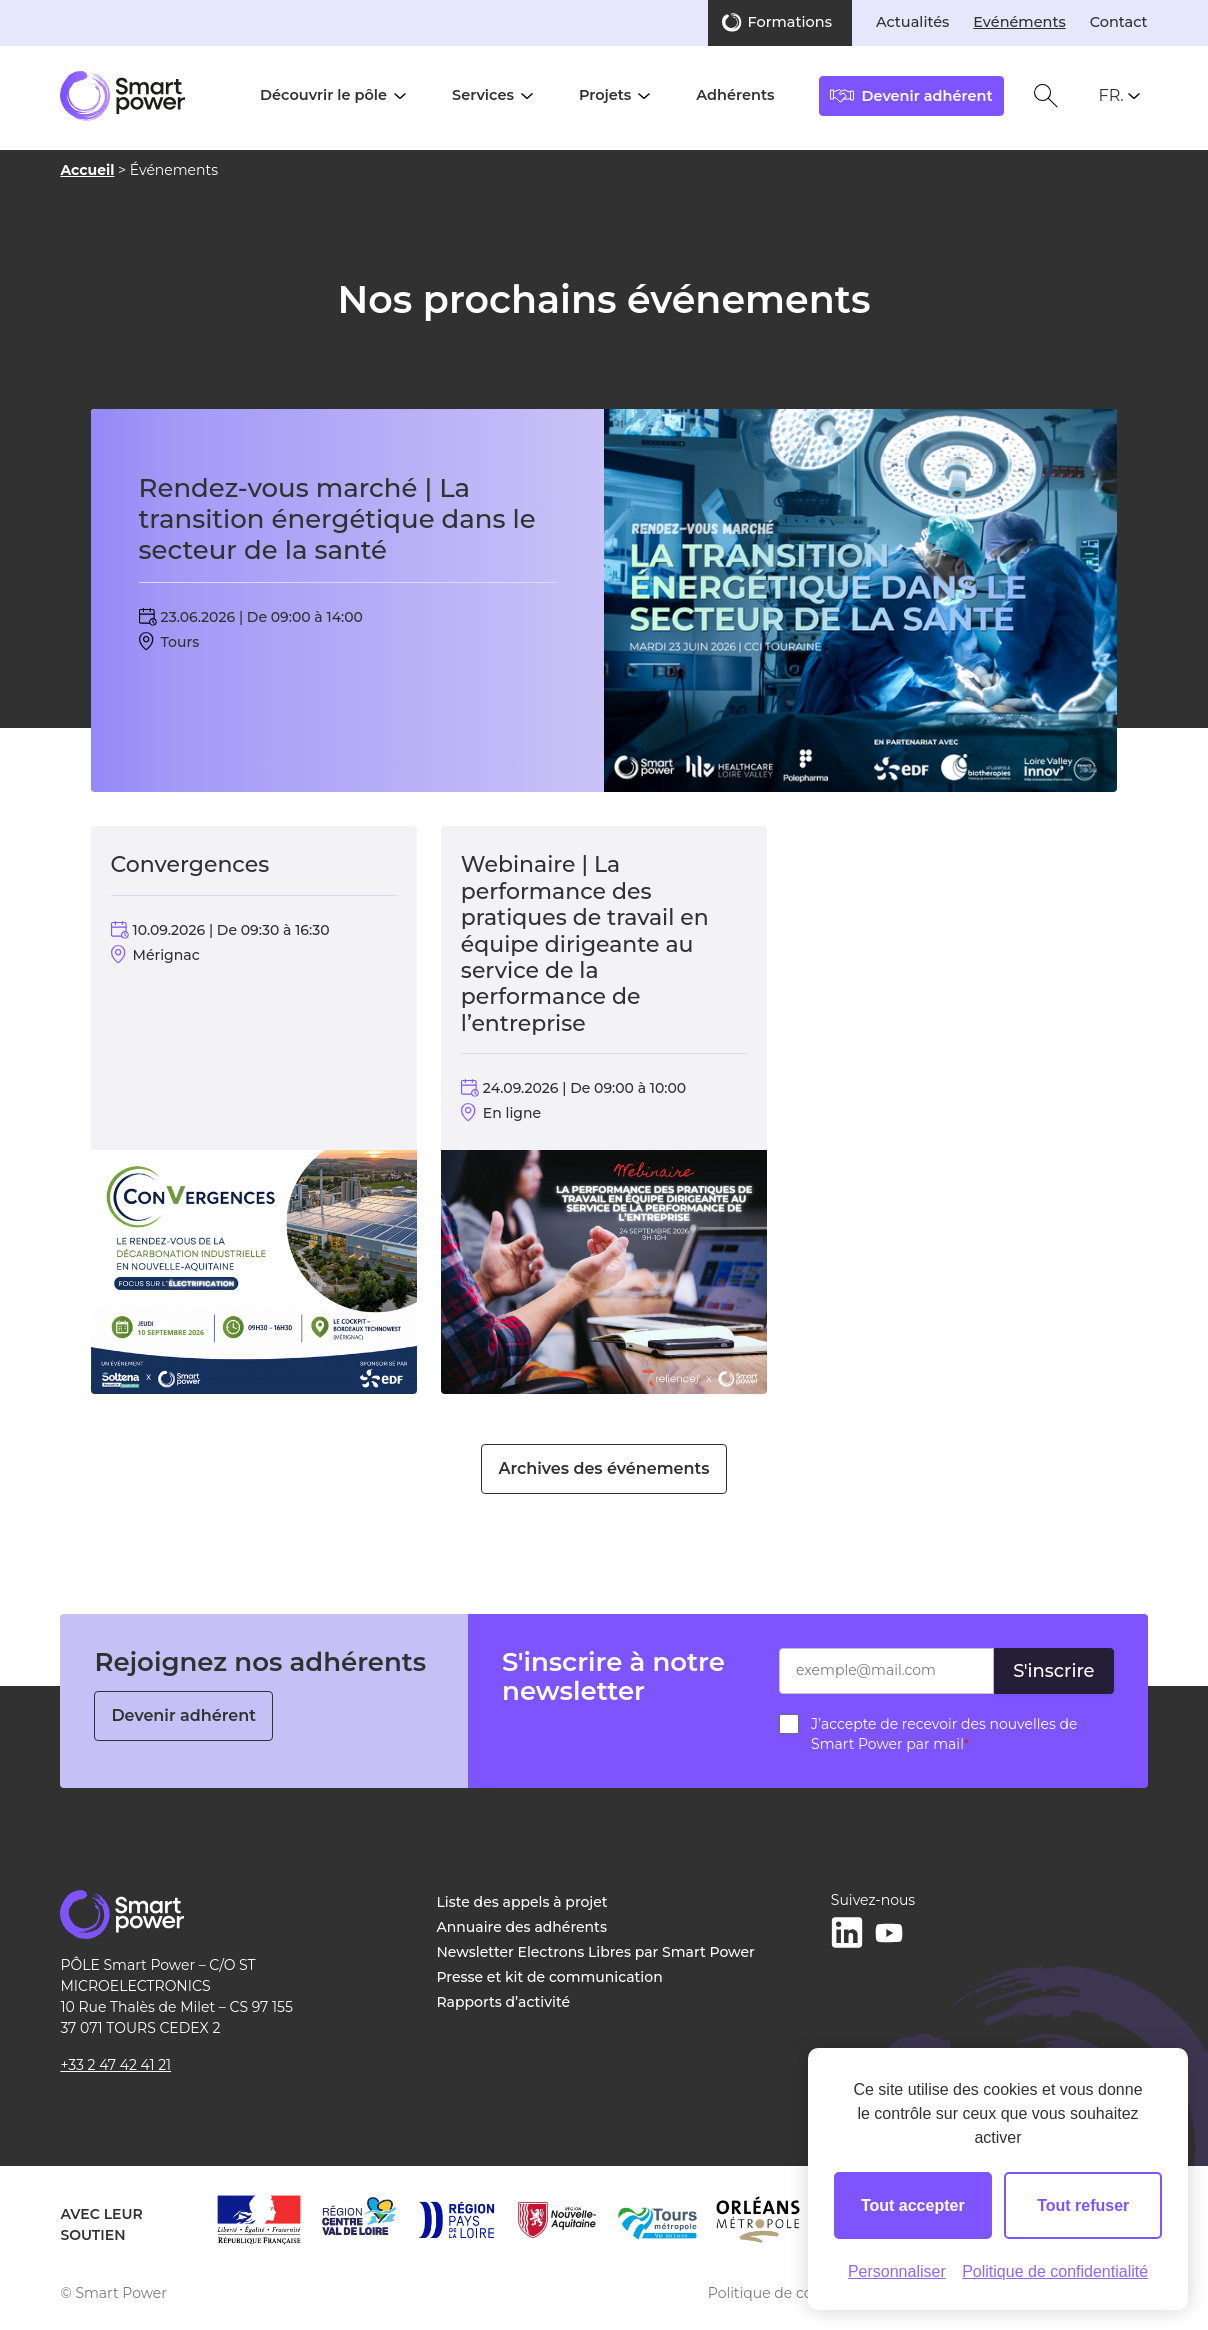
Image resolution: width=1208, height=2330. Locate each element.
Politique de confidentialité (802, 2293)
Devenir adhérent (183, 1715)
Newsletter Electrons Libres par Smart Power (596, 1952)
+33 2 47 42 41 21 (115, 2065)
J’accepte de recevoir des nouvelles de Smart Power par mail (944, 1734)
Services (483, 95)
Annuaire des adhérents (522, 1927)
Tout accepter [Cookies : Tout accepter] (913, 2205)
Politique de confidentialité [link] (1055, 2271)
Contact (1119, 22)
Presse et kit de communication (550, 1977)
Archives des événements (603, 1468)
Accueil (87, 170)
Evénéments (1019, 22)
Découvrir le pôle (323, 95)
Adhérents (735, 95)
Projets (605, 95)
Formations (790, 22)
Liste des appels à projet (522, 1902)
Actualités (912, 22)
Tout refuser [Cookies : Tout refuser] (1083, 2205)
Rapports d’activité (504, 2002)
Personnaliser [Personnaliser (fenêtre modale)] (897, 2271)
